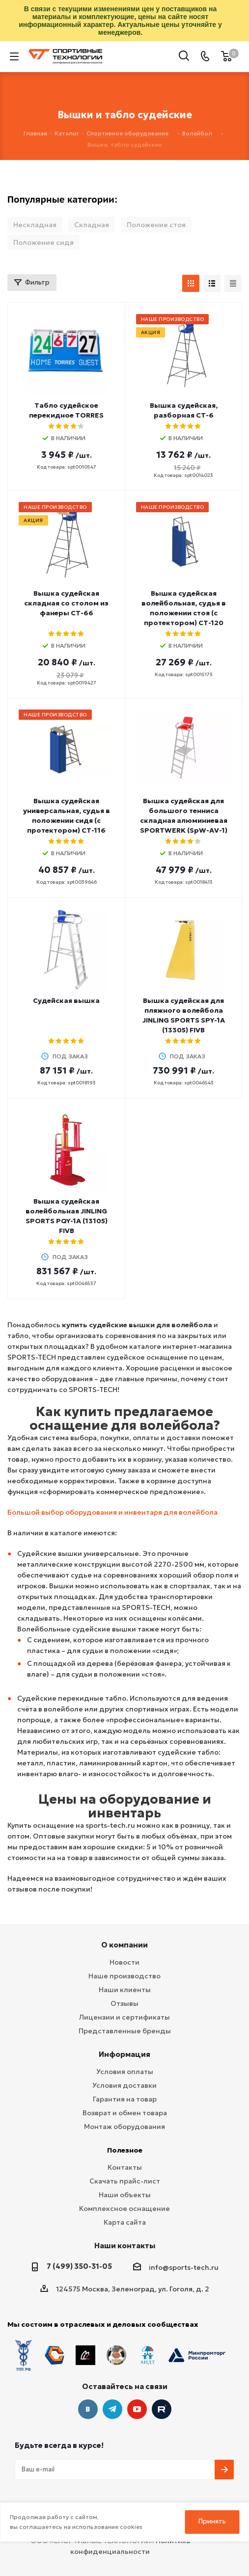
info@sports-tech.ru (184, 2267)
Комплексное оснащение (124, 2208)
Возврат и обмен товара (125, 2112)
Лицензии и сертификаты (124, 2017)
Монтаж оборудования (124, 2126)
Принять (212, 2521)
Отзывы (124, 2003)
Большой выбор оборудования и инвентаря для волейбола (112, 1512)
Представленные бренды (125, 2030)
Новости (124, 1962)
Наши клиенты (125, 1989)
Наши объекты (125, 2194)
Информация (124, 2054)
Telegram (112, 2409)
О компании (124, 1944)
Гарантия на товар (125, 2099)
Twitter (161, 2409)
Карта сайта (125, 2222)
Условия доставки (124, 2085)
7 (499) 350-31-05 (79, 2266)
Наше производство (124, 1975)
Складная (91, 224)
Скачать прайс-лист (124, 2181)
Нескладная (34, 224)
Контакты (125, 2167)
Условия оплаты (124, 2071)
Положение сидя (43, 242)
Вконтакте (88, 2409)
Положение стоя (156, 224)
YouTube (137, 2409)
